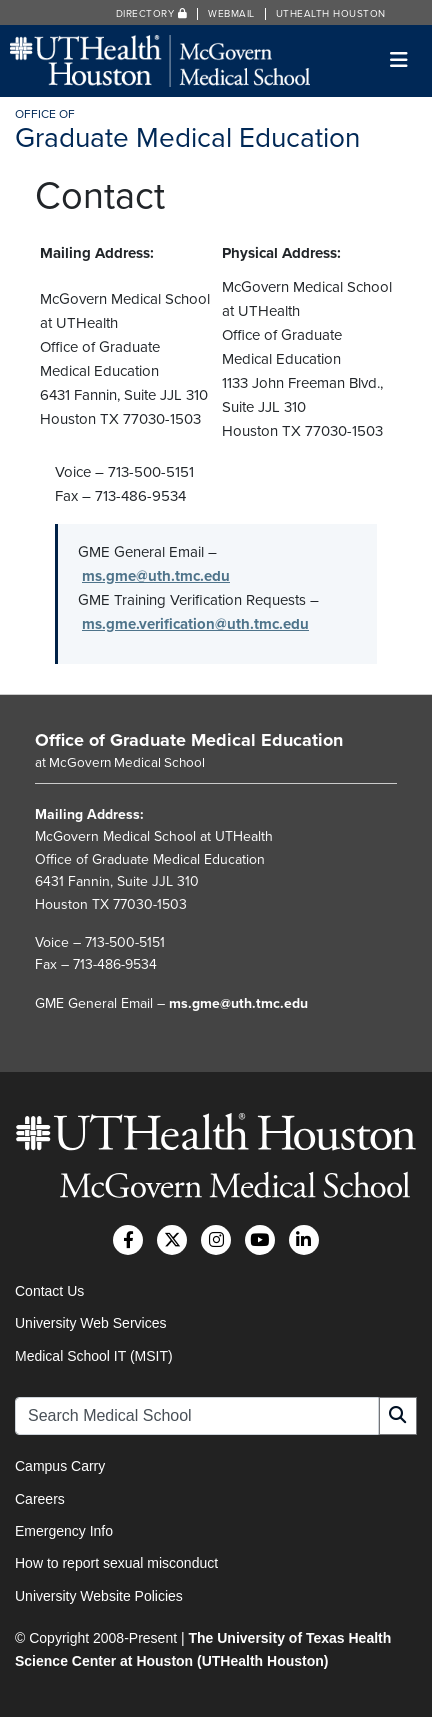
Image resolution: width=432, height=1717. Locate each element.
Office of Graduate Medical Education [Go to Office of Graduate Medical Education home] (189, 740)
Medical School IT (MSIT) (94, 1356)
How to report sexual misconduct (116, 1563)
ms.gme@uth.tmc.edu (156, 576)
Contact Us (49, 1291)
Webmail (231, 14)
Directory (152, 14)
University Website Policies (99, 1596)
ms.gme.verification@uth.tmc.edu (195, 624)
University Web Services (90, 1323)
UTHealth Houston (331, 14)
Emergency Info (64, 1531)
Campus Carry (60, 1466)
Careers (40, 1499)
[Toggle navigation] (399, 60)
